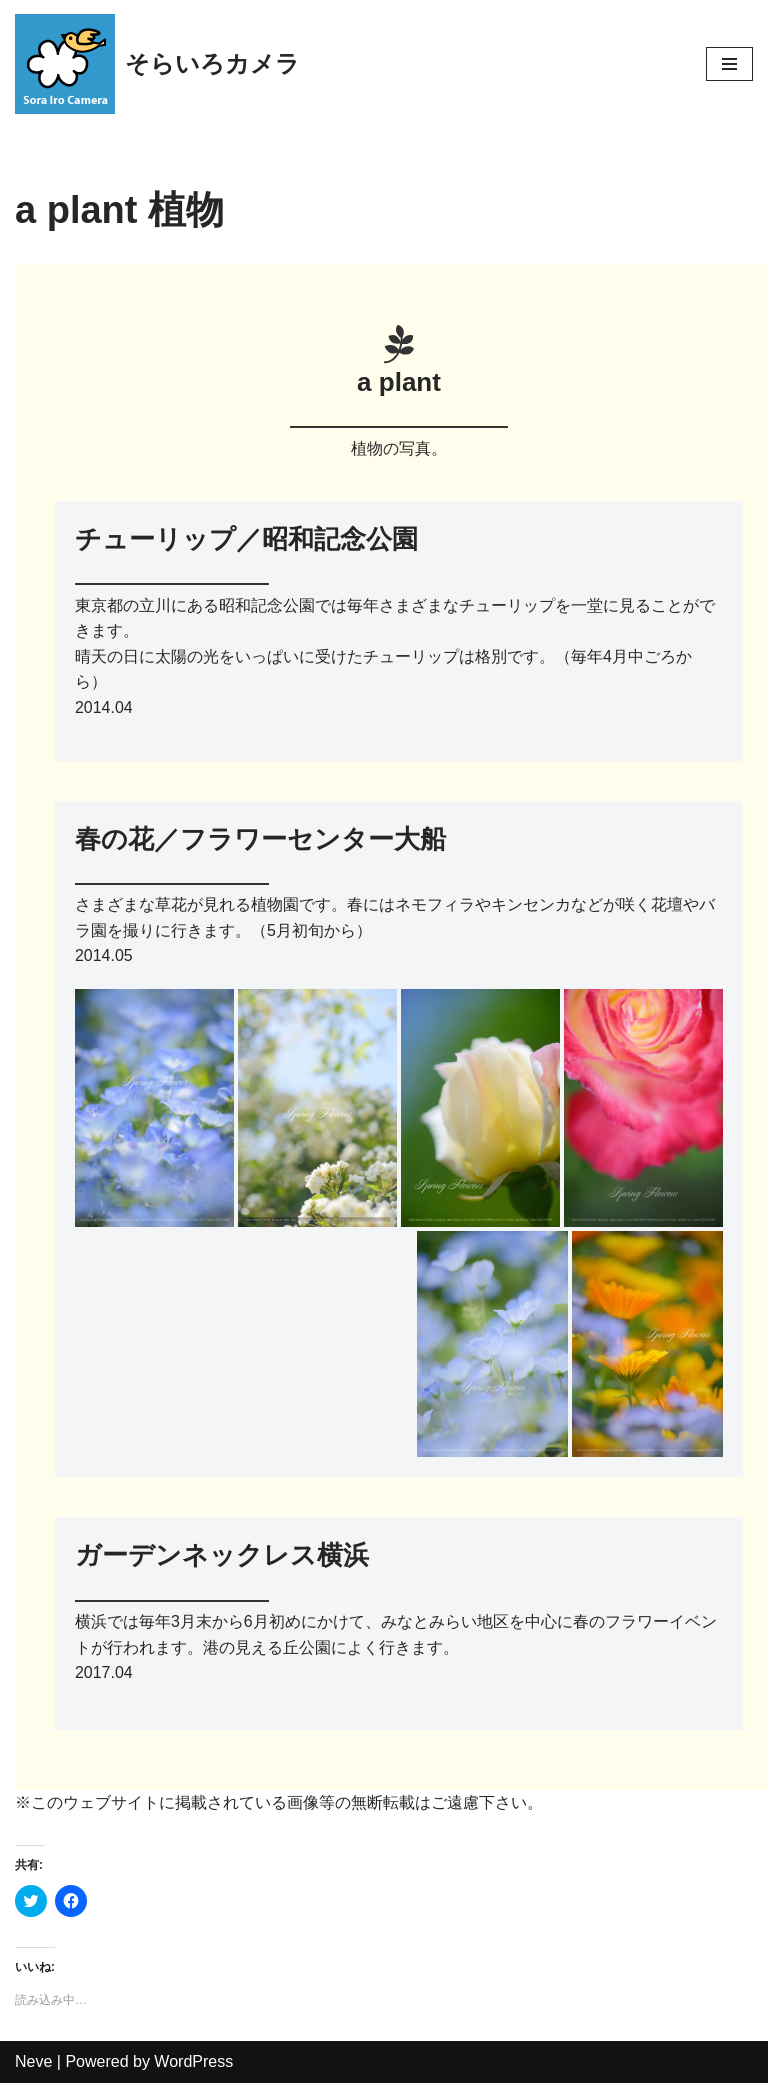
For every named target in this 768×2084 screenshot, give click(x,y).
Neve (33, 2062)
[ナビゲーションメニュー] (729, 64)
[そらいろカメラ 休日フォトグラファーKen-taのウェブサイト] (157, 64)
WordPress (193, 2062)
